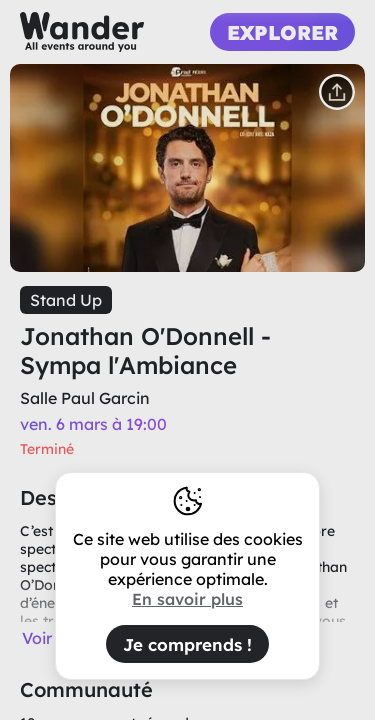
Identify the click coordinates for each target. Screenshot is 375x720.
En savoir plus (187, 599)
